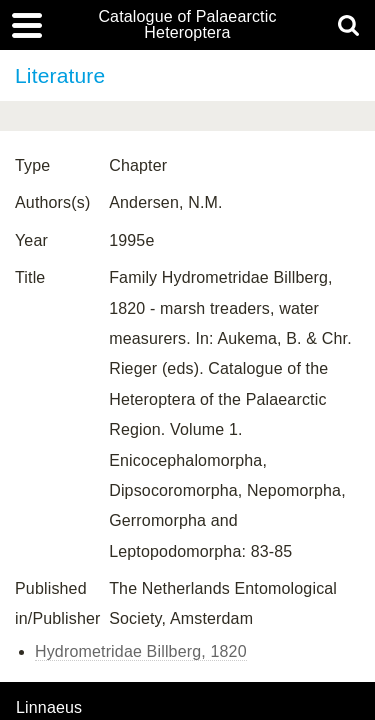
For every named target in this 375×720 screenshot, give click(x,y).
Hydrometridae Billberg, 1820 (141, 651)
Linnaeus (49, 708)
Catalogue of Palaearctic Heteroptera (187, 25)
